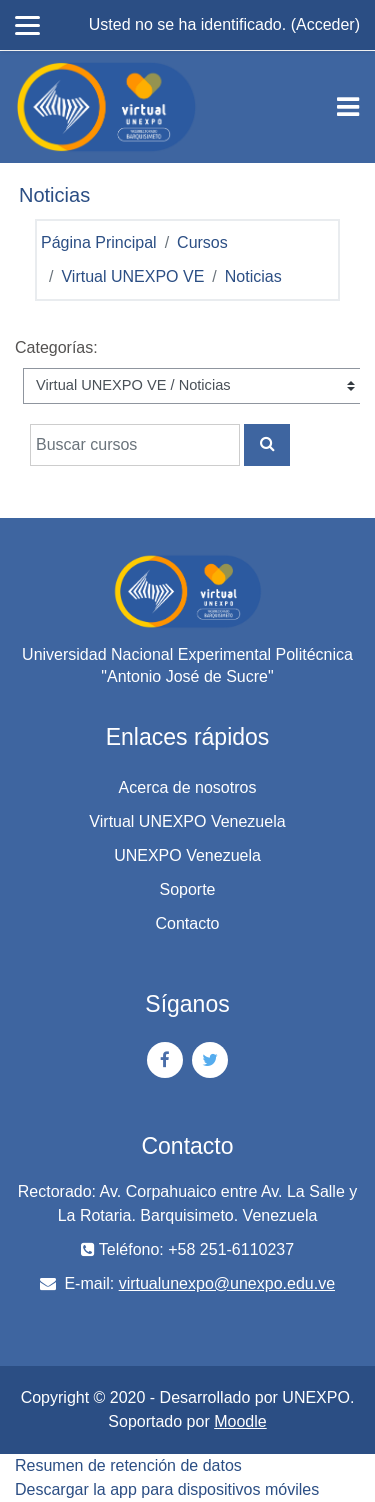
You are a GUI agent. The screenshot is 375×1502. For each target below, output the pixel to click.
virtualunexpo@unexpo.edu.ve (227, 1283)
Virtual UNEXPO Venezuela (187, 821)
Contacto (187, 923)
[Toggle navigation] (348, 107)
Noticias (253, 276)
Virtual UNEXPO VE (132, 276)
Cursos (202, 242)
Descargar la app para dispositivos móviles (167, 1489)
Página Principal (99, 242)
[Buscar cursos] (135, 445)
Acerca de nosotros (188, 787)
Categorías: (56, 347)
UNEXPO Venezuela (187, 855)
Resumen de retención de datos (128, 1465)
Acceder (325, 24)
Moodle (240, 1421)
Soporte (187, 889)
